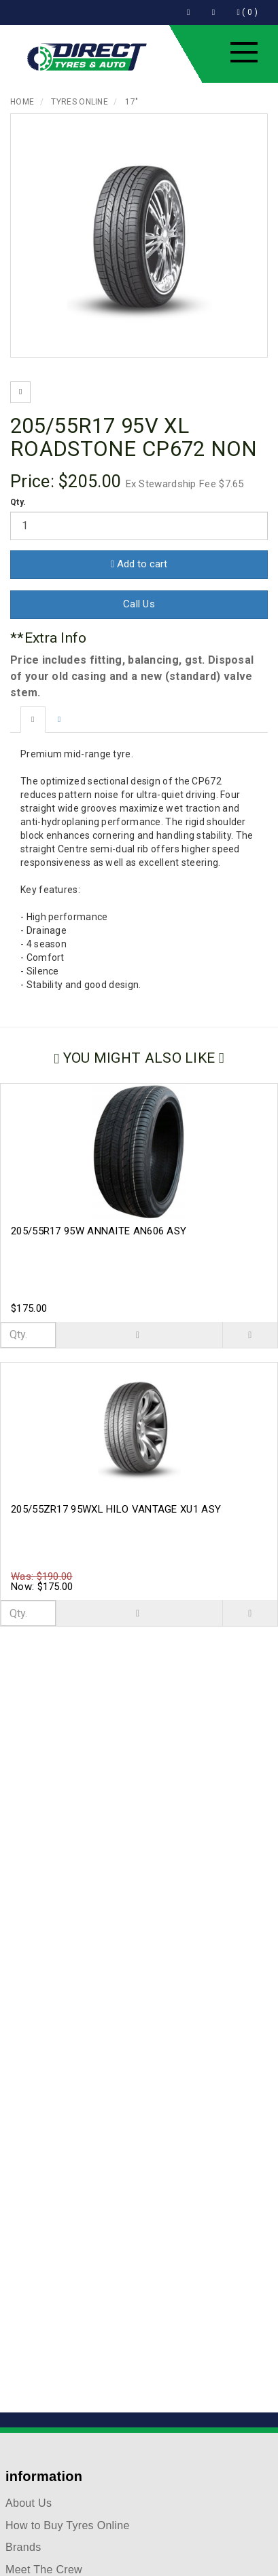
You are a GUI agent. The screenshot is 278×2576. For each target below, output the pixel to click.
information (43, 2476)
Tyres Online (79, 102)
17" (131, 102)
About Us (28, 2503)
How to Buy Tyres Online (67, 2525)
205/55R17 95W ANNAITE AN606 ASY (98, 1231)
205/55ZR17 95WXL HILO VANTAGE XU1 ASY (116, 1509)
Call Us (139, 604)
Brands (23, 2547)
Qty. (18, 502)
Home (22, 102)
